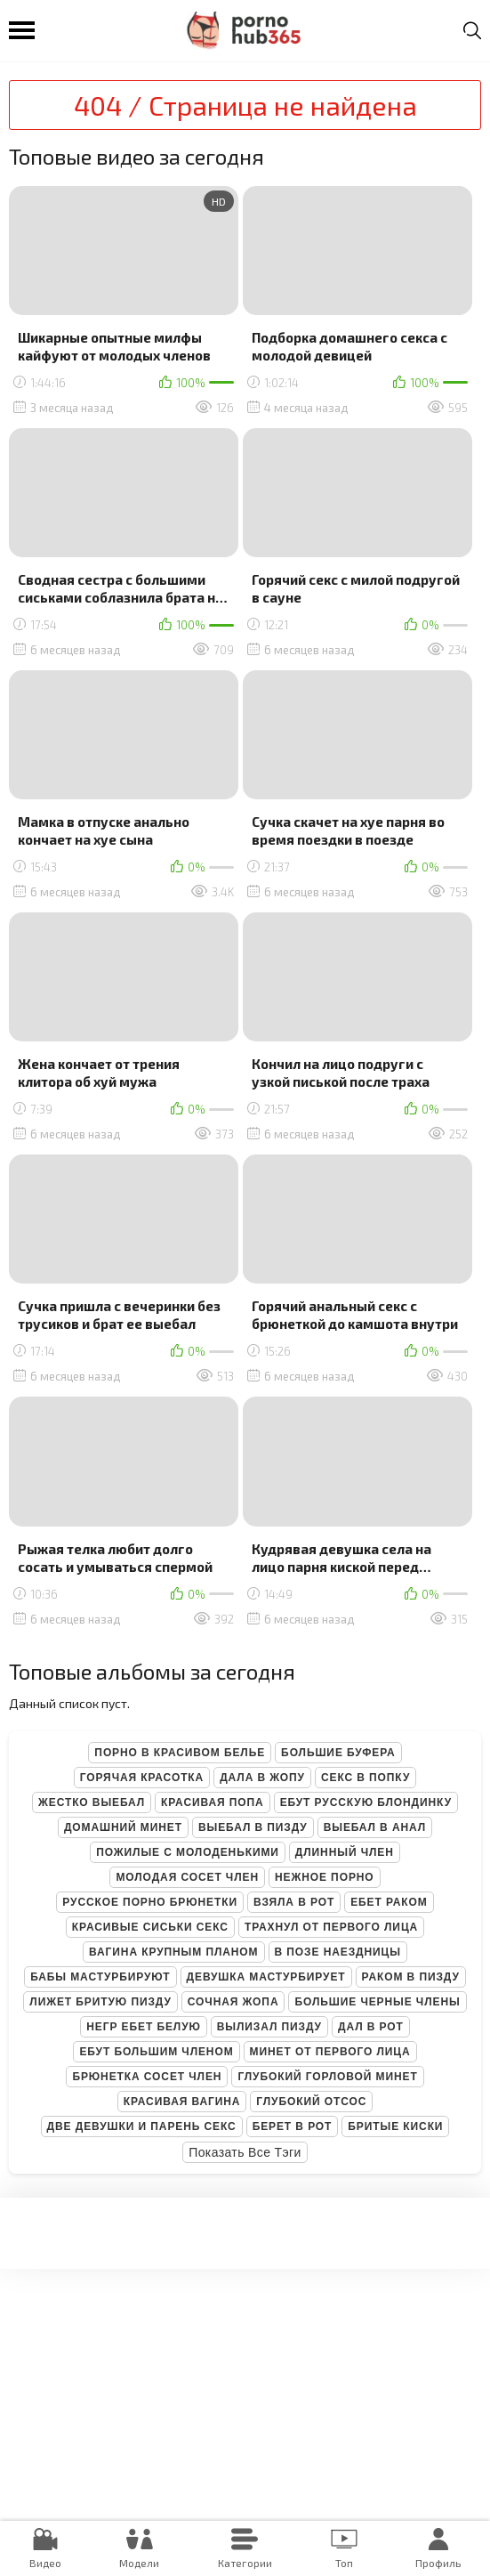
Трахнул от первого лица (331, 1927)
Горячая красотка (142, 1777)
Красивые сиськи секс (150, 1927)
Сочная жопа (233, 2002)
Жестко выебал (91, 1802)
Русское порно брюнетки (149, 1902)
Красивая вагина (182, 2101)
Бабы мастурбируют (100, 1977)
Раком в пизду (411, 1977)
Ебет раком (389, 1902)
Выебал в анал (375, 1827)
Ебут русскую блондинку (366, 1802)
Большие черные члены (377, 2002)
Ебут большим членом (156, 2051)
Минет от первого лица (330, 2051)
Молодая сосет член (187, 1877)
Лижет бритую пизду (100, 2002)
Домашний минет (123, 1827)
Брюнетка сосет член (146, 2076)
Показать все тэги (245, 2152)
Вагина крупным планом (173, 1952)
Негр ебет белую (143, 2027)
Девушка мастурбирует (266, 1977)
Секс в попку (365, 1777)
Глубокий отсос (311, 2101)
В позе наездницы (338, 1952)
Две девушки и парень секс (142, 2126)
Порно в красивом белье (179, 1752)
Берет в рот (293, 2126)
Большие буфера (338, 1752)
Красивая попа (212, 1802)
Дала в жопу (262, 1777)
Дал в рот (371, 2027)
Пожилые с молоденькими (187, 1852)
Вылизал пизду (269, 2027)
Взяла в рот (293, 1902)
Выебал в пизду (253, 1827)
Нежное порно (324, 1877)
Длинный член (344, 1852)
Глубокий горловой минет (327, 2076)
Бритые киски (395, 2126)
